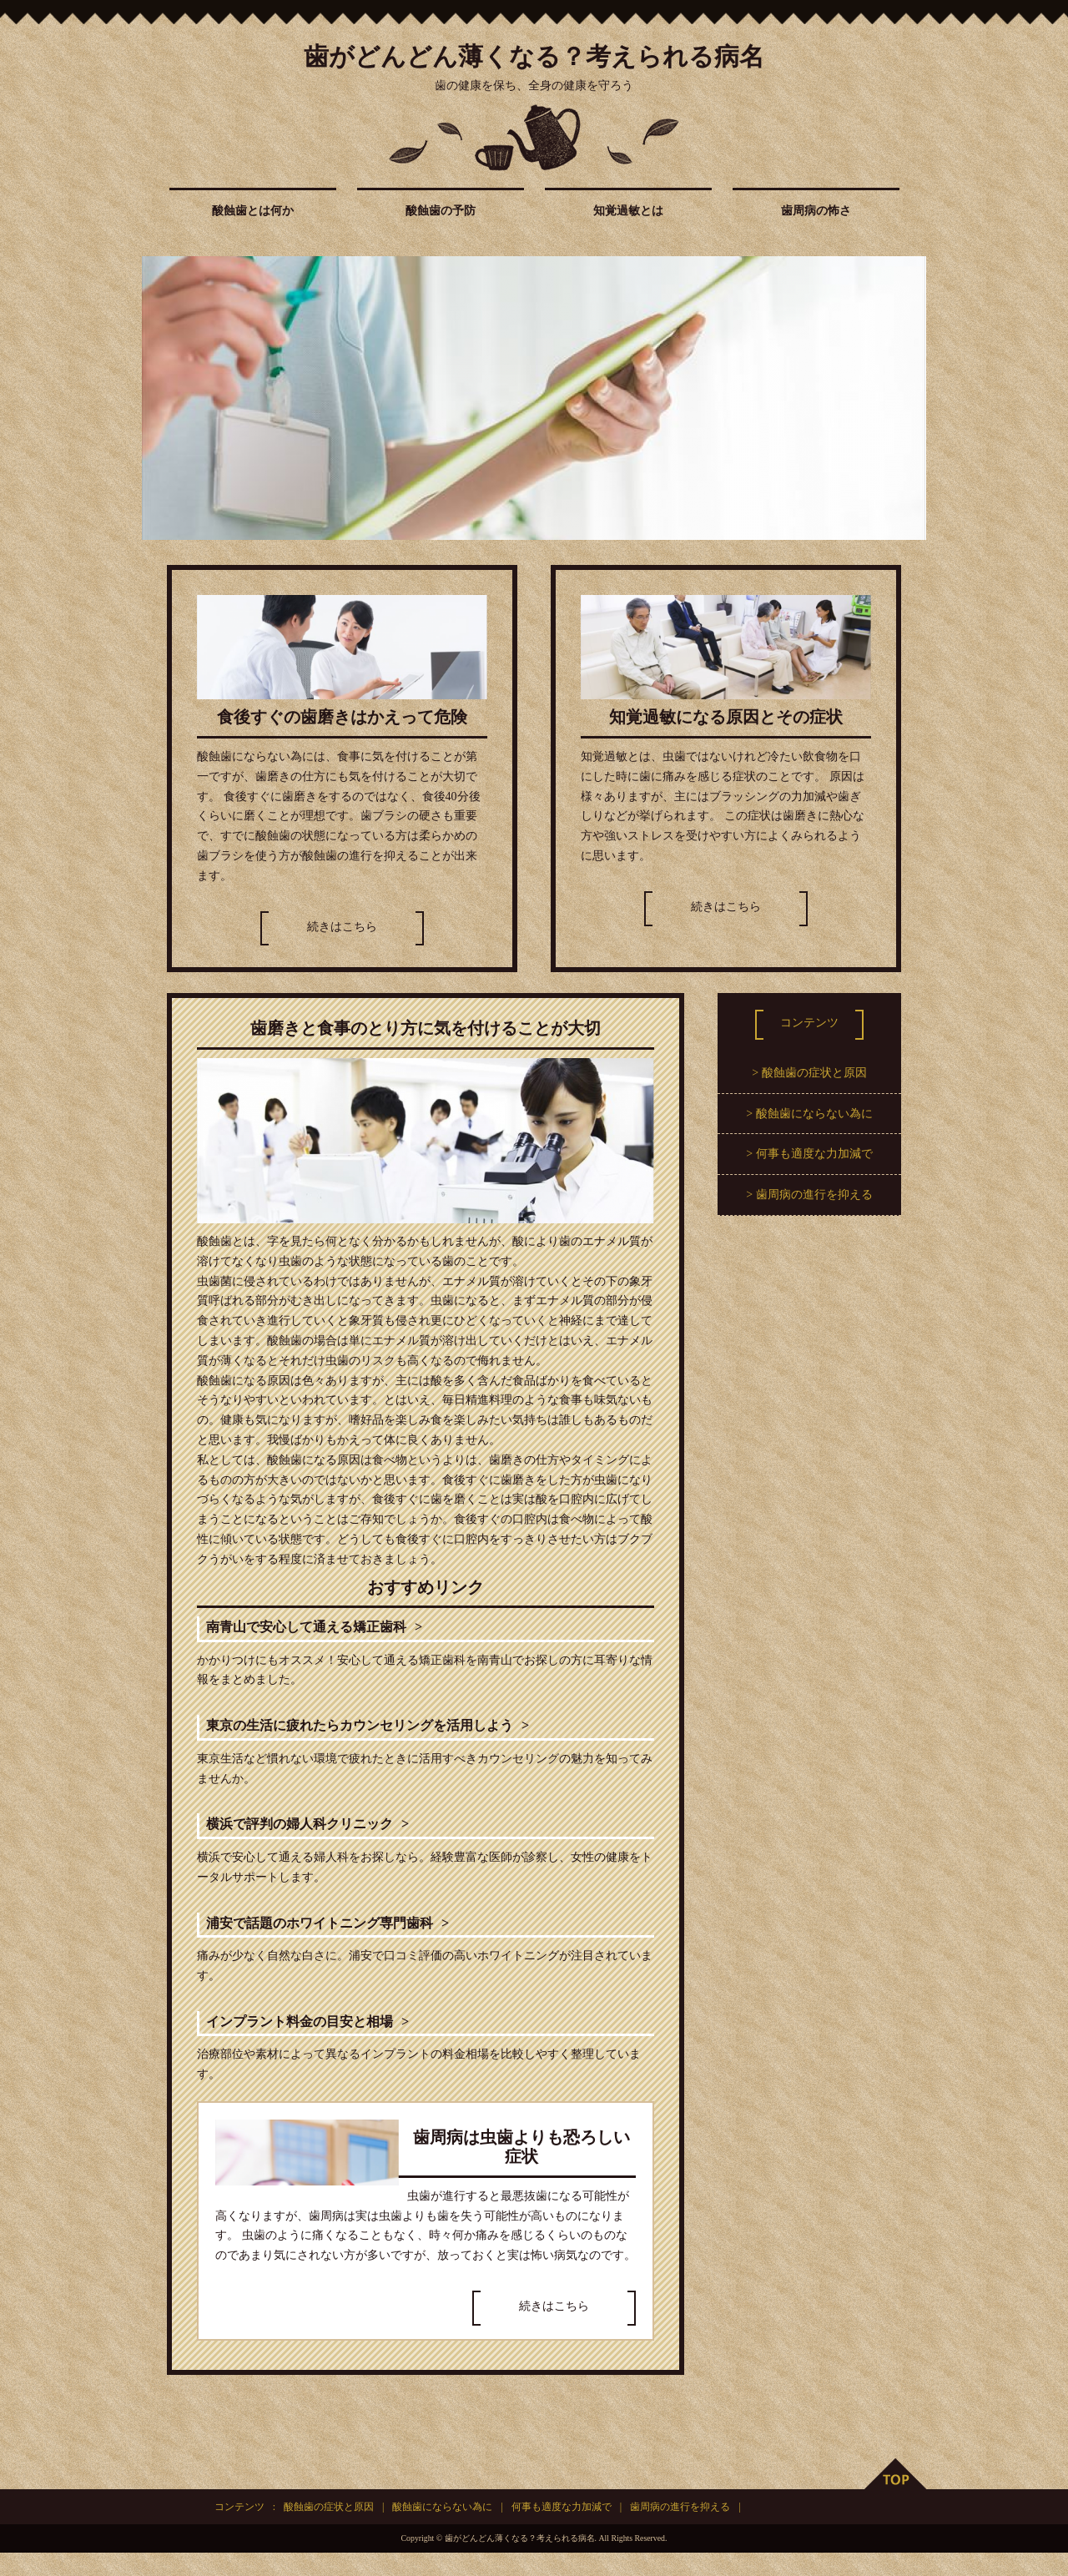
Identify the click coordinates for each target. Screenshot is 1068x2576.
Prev (163, 398)
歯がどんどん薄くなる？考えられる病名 (534, 56)
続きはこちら (342, 926)
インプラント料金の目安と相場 (324, 2043)
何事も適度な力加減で (814, 1153)
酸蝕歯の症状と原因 (814, 1072)
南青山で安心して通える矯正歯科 (333, 1630)
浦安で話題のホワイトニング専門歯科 (349, 1940)
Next (904, 398)
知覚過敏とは (628, 210)
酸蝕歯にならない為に (814, 1113)
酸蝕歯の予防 (441, 210)
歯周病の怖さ (816, 210)
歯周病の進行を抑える (814, 1194)
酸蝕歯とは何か (253, 210)
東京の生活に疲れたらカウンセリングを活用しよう (400, 1733)
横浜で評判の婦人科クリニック (324, 1837)
